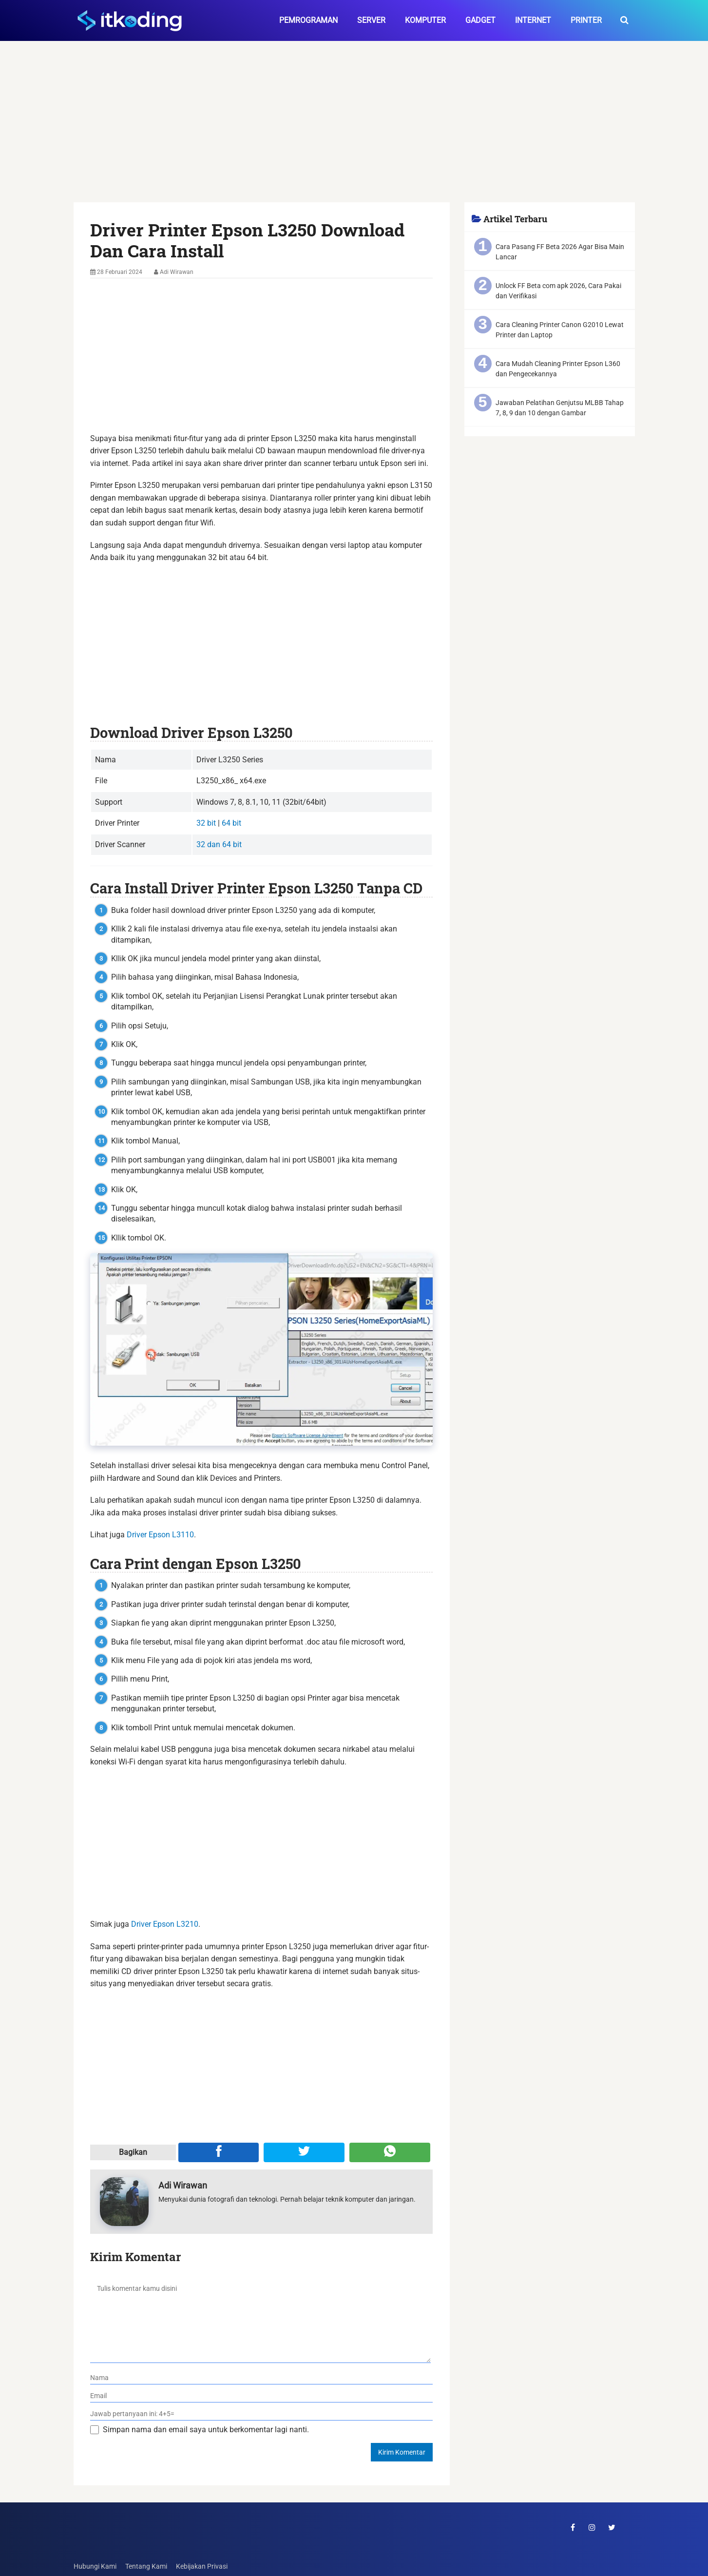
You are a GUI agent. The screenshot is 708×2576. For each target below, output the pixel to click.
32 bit (206, 823)
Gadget (480, 20)
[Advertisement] (354, 130)
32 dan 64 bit (219, 844)
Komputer (425, 20)
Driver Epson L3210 (164, 1924)
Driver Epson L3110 (160, 1534)
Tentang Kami (146, 2566)
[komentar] (260, 2319)
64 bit (231, 823)
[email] (261, 2395)
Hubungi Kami (95, 2566)
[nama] (261, 2377)
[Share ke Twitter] (304, 2152)
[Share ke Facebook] (218, 2152)
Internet (533, 20)
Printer (586, 20)
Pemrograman (308, 20)
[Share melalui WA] (389, 2152)
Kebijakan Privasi (202, 2566)
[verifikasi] (261, 2414)
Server (371, 20)
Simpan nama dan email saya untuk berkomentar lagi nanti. (206, 2429)
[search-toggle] (624, 20)
